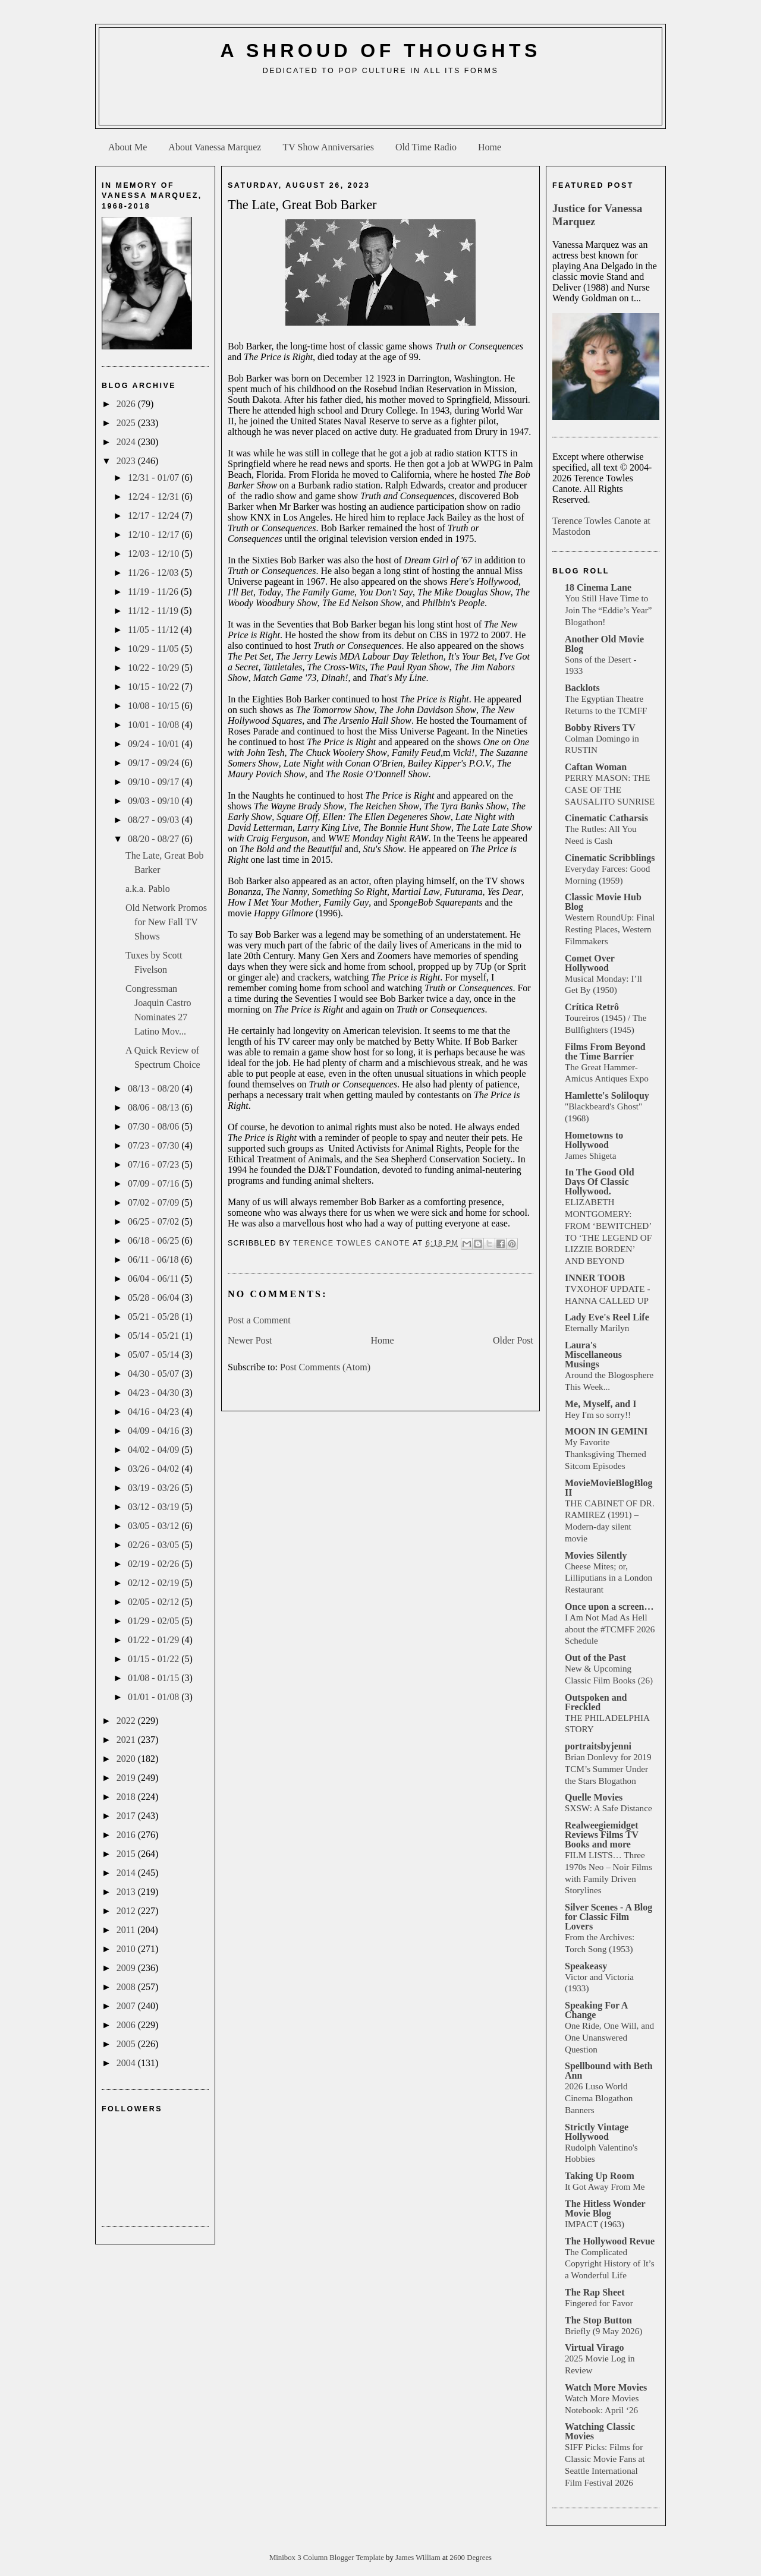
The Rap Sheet (594, 2292)
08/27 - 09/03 (154, 820)
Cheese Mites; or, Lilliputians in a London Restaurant (608, 1578)
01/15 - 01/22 (154, 1659)
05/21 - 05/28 (154, 1316)
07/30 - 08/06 (154, 1126)
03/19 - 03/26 (154, 1488)
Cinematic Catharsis (606, 818)
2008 (127, 1987)
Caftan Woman (596, 767)
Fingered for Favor (599, 2303)
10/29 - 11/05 (154, 649)
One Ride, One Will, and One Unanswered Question (609, 2037)
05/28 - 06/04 (154, 1297)
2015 (127, 1854)
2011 (127, 1930)
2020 (127, 1759)
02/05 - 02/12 (154, 1602)
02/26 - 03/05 (154, 1545)
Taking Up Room (599, 2176)
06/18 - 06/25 (154, 1240)
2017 (127, 1816)
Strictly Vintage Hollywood (596, 2132)
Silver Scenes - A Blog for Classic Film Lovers (608, 1916)
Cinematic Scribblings (610, 858)
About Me (127, 147)
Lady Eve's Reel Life (607, 1317)
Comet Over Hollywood (590, 963)
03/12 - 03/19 (154, 1507)
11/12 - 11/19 (154, 611)
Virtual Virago (594, 2347)
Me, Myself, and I (600, 1404)
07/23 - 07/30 (154, 1145)
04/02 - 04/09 (154, 1450)
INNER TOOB (595, 1278)
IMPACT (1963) (594, 2224)
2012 (127, 1911)
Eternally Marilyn (597, 1328)
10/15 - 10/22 (154, 687)
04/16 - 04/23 (154, 1412)
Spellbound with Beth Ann (609, 2070)
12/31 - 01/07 (154, 477)
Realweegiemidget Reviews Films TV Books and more (602, 1834)
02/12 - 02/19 (154, 1583)
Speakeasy (586, 1966)
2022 (127, 1721)
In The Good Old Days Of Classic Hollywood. (599, 1181)
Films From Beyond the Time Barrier (605, 1051)
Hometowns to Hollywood (594, 1140)
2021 (127, 1740)
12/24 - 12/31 (154, 496)
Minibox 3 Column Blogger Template (327, 2557)
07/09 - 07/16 (154, 1183)
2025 (127, 423)
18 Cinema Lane (598, 587)
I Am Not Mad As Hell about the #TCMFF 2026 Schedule (610, 1629)
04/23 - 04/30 (154, 1393)
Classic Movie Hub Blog (603, 902)
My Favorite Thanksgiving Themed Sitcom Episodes (605, 1454)
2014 (127, 1873)
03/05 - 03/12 (154, 1526)
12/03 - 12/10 (154, 553)
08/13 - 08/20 (154, 1088)
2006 (127, 2025)
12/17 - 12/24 (154, 515)
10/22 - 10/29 (154, 668)
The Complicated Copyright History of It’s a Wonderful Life (610, 2264)
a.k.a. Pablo (147, 889)
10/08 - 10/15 (154, 706)
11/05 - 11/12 (154, 630)
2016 (127, 1835)
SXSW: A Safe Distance (608, 1808)
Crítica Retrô (592, 1007)
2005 (127, 2044)
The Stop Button (598, 2320)
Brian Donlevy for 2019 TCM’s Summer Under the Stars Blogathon (608, 1769)
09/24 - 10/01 (154, 744)
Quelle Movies (593, 1797)
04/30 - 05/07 (154, 1374)
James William (418, 2557)
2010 (127, 1949)
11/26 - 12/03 (154, 572)
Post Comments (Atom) (325, 1367)
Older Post (513, 1340)
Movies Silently (596, 1555)
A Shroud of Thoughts (380, 50)
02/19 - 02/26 (154, 1564)
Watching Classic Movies (600, 2431)
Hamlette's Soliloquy (607, 1095)
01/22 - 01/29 (154, 1640)
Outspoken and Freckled (596, 1702)
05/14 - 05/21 (154, 1335)
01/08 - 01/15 (154, 1678)
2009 (127, 1968)
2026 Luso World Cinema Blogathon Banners (599, 2098)
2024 (127, 442)
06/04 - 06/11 (154, 1278)
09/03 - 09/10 (154, 801)
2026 (127, 404)
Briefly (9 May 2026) (603, 2331)
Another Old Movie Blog (604, 644)
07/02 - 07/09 (154, 1202)
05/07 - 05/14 (154, 1355)
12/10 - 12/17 (154, 534)
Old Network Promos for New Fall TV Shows (166, 922)
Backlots (582, 688)
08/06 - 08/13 (154, 1107)
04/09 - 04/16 (154, 1431)
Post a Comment (259, 1320)
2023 (127, 461)
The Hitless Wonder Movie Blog (605, 2208)
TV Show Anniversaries (327, 147)
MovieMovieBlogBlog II (609, 1487)
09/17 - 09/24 (154, 763)
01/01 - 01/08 (154, 1697)
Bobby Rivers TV (600, 728)
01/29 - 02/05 (154, 1621)
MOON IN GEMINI (606, 1431)
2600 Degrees (470, 2557)
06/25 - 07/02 (154, 1221)
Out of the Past (595, 1658)
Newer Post (250, 1340)
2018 (127, 1797)
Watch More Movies (606, 2387)
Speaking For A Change (596, 2010)
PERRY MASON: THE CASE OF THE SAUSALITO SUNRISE (610, 789)
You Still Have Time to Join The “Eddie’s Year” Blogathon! (608, 610)
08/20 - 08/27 (154, 839)
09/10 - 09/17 (154, 782)
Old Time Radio (426, 147)
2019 (127, 1778)
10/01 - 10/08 (154, 725)
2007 (127, 2006)
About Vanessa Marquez (214, 147)
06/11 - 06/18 (154, 1259)
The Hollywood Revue (610, 2241)
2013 (127, 1892)
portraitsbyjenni (598, 1746)
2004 (127, 2063)
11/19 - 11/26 (154, 592)
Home (489, 147)
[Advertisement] (380, 104)
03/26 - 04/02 (154, 1469)
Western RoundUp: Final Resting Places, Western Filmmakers (610, 929)
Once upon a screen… (609, 1606)
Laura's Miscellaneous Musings (593, 1354)
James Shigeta (590, 1155)
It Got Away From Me (604, 2186)
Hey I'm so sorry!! (598, 1415)
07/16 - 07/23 (154, 1164)
